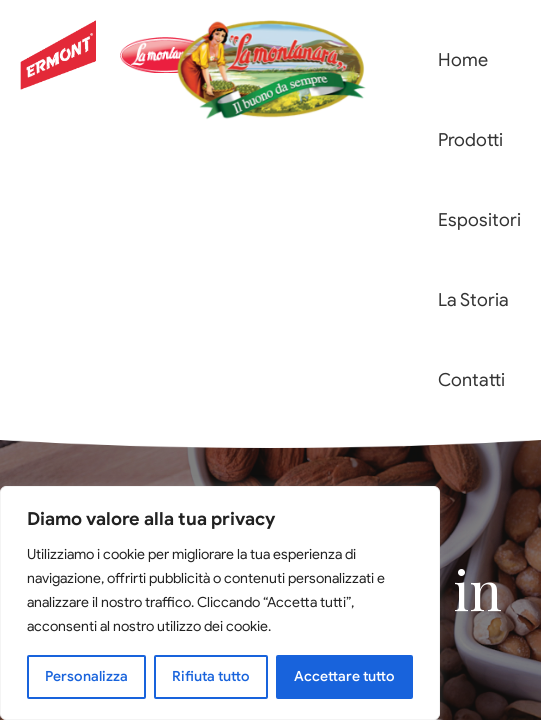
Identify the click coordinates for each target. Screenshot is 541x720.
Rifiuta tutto (211, 676)
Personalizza (86, 676)
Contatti (471, 380)
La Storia (473, 300)
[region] (220, 603)
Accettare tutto (344, 676)
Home (463, 60)
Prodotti (470, 140)
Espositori (479, 220)
